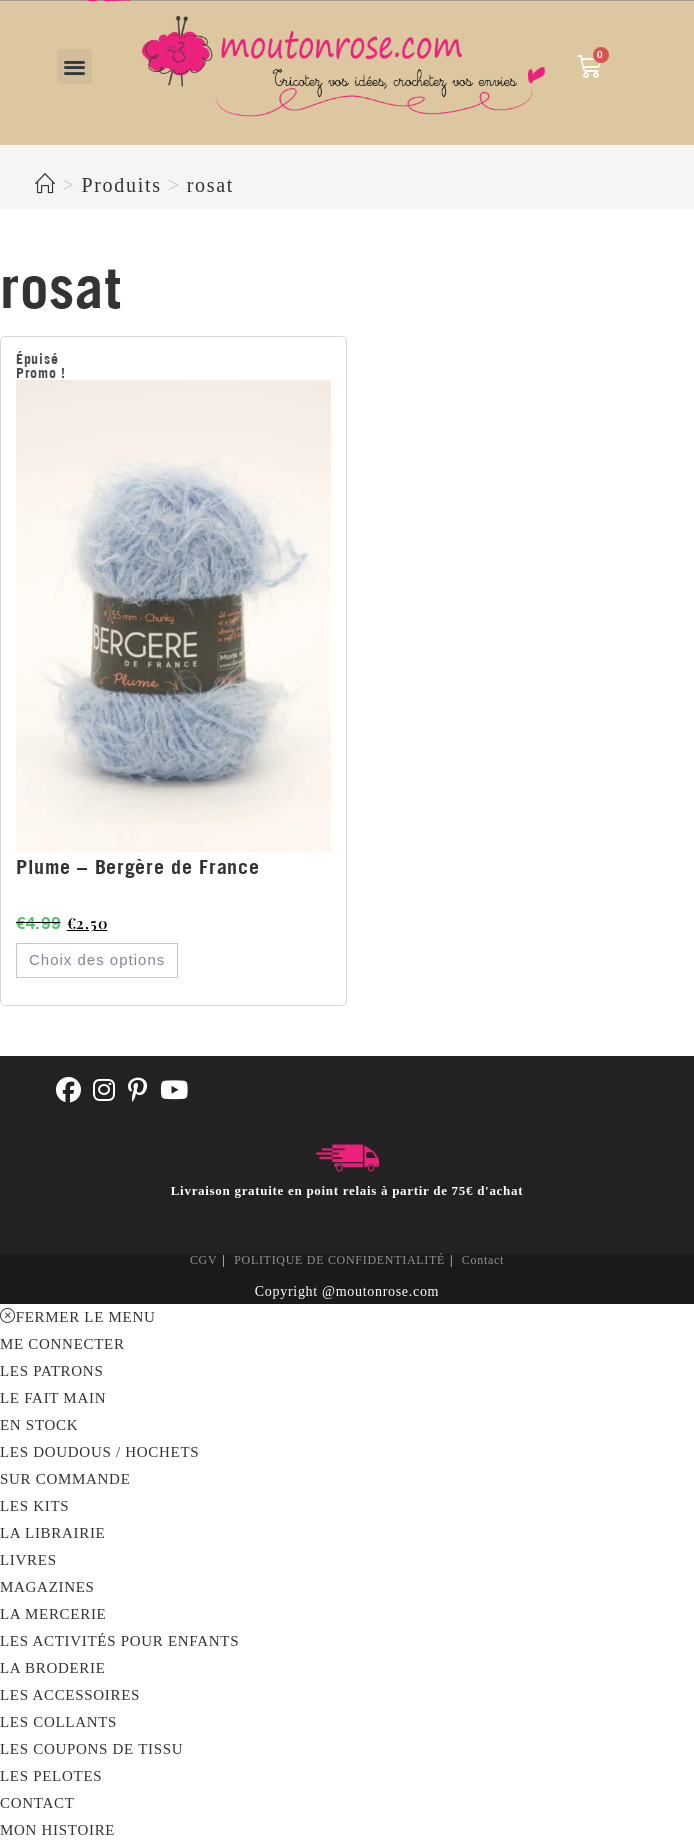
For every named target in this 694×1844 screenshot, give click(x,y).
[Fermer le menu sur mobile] (78, 1317)
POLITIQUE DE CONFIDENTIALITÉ (339, 1260)
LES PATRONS (51, 1371)
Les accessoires (70, 1695)
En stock (39, 1425)
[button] (74, 66)
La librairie (52, 1533)
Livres (28, 1560)
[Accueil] (46, 185)
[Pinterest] (138, 1091)
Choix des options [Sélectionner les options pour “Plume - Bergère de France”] (97, 959)
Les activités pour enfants (119, 1641)
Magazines (47, 1587)
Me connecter (62, 1344)
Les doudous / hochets (99, 1452)
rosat (210, 185)
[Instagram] (104, 1091)
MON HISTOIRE (57, 1830)
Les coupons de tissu (91, 1749)
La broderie (53, 1668)
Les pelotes (51, 1776)
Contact (483, 1260)
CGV (203, 1260)
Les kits (34, 1506)
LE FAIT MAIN (53, 1398)
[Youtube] (174, 1091)
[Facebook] (69, 1091)
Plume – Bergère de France (138, 866)
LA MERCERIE (53, 1614)
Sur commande (65, 1479)
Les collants (58, 1722)
